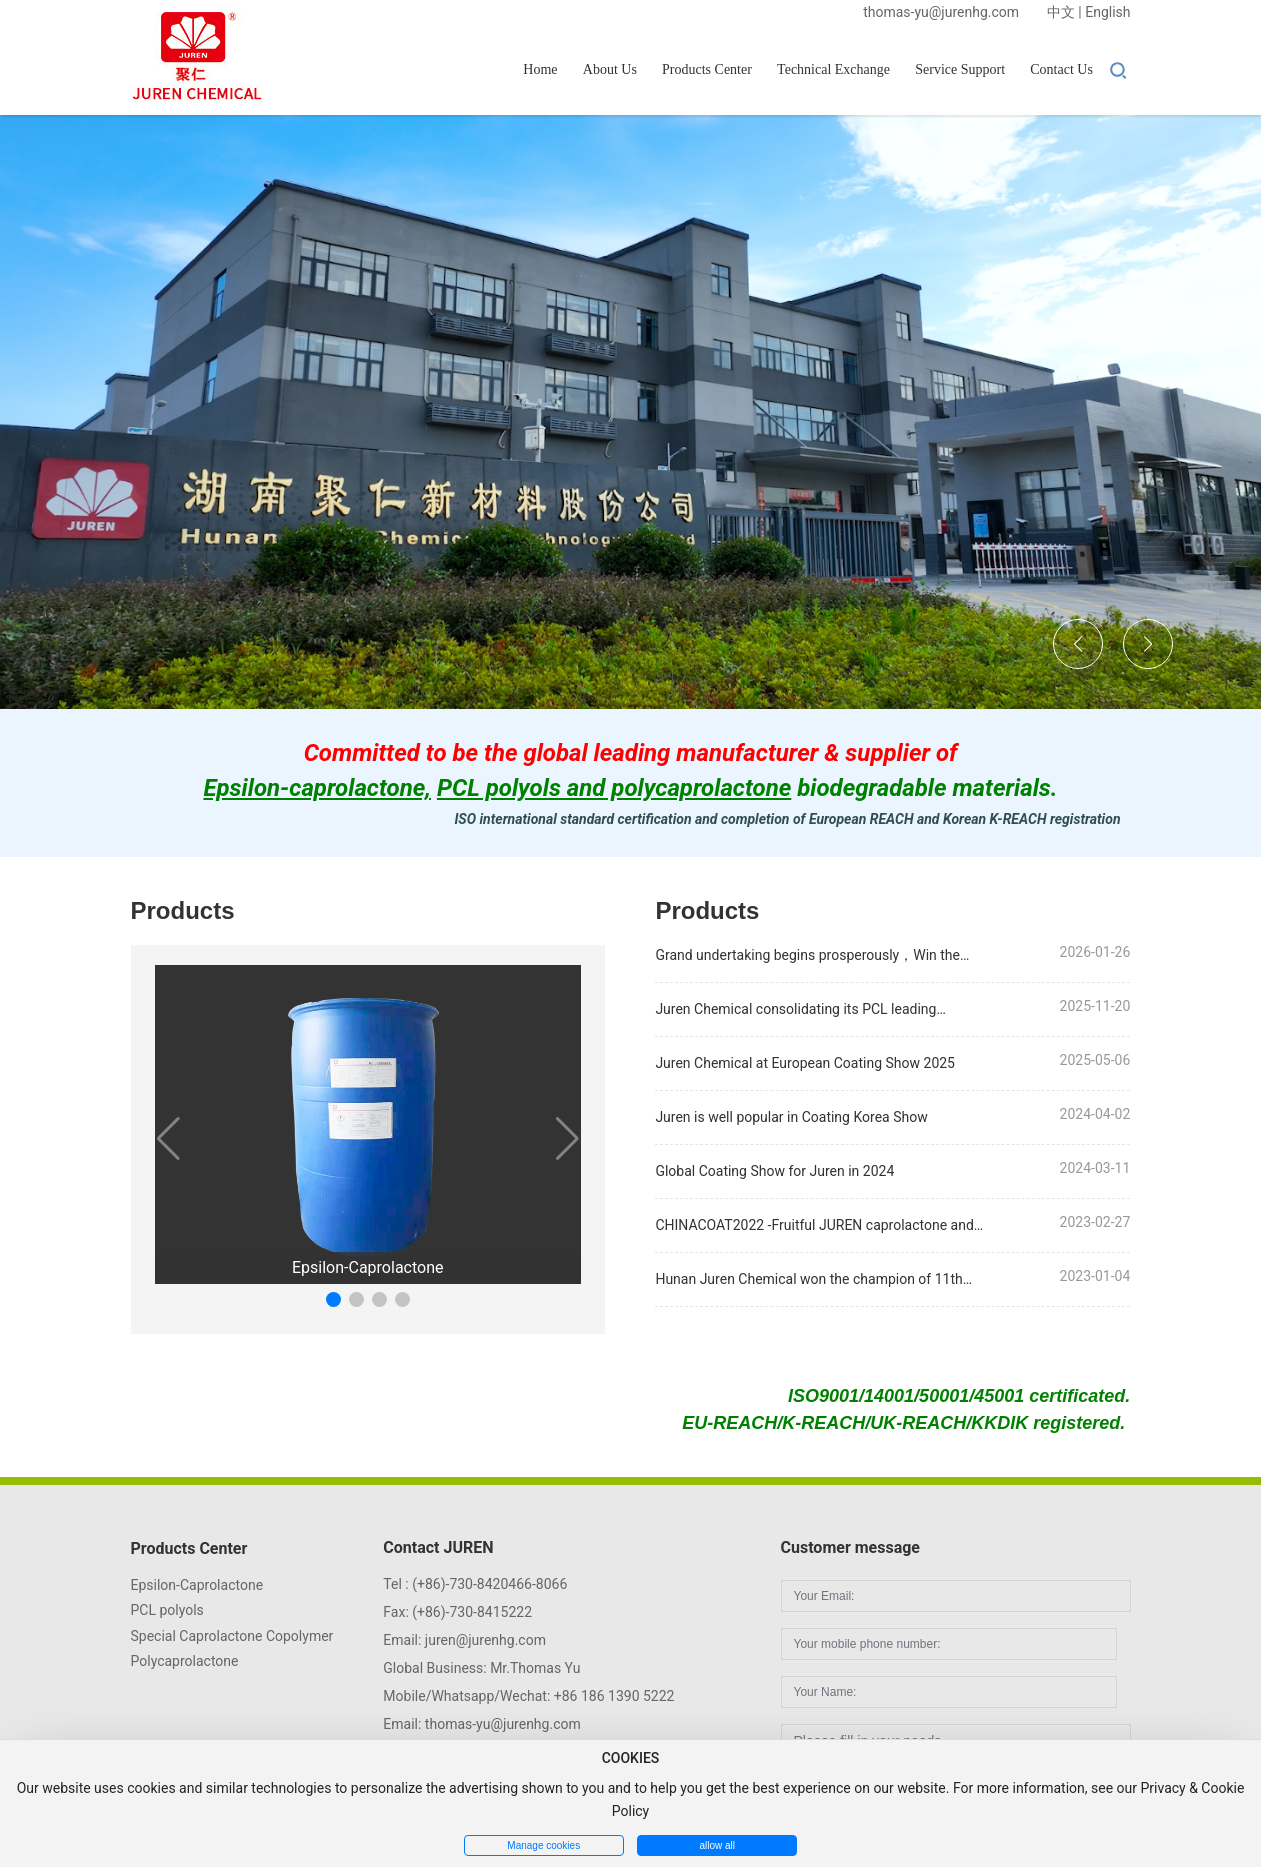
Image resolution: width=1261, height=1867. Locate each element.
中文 (1061, 12)
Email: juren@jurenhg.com (464, 1640)
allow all (717, 1845)
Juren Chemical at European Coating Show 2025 (805, 1063)
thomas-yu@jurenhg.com (941, 12)
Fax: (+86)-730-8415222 (457, 1612)
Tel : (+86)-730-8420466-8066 (475, 1584)
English (1107, 12)
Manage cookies (543, 1845)
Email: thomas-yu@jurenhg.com (481, 1724)
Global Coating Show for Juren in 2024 (774, 1171)
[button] (1078, 644)
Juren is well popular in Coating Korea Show (791, 1117)
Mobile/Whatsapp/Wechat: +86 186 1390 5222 (528, 1696)
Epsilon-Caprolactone (367, 1267)
